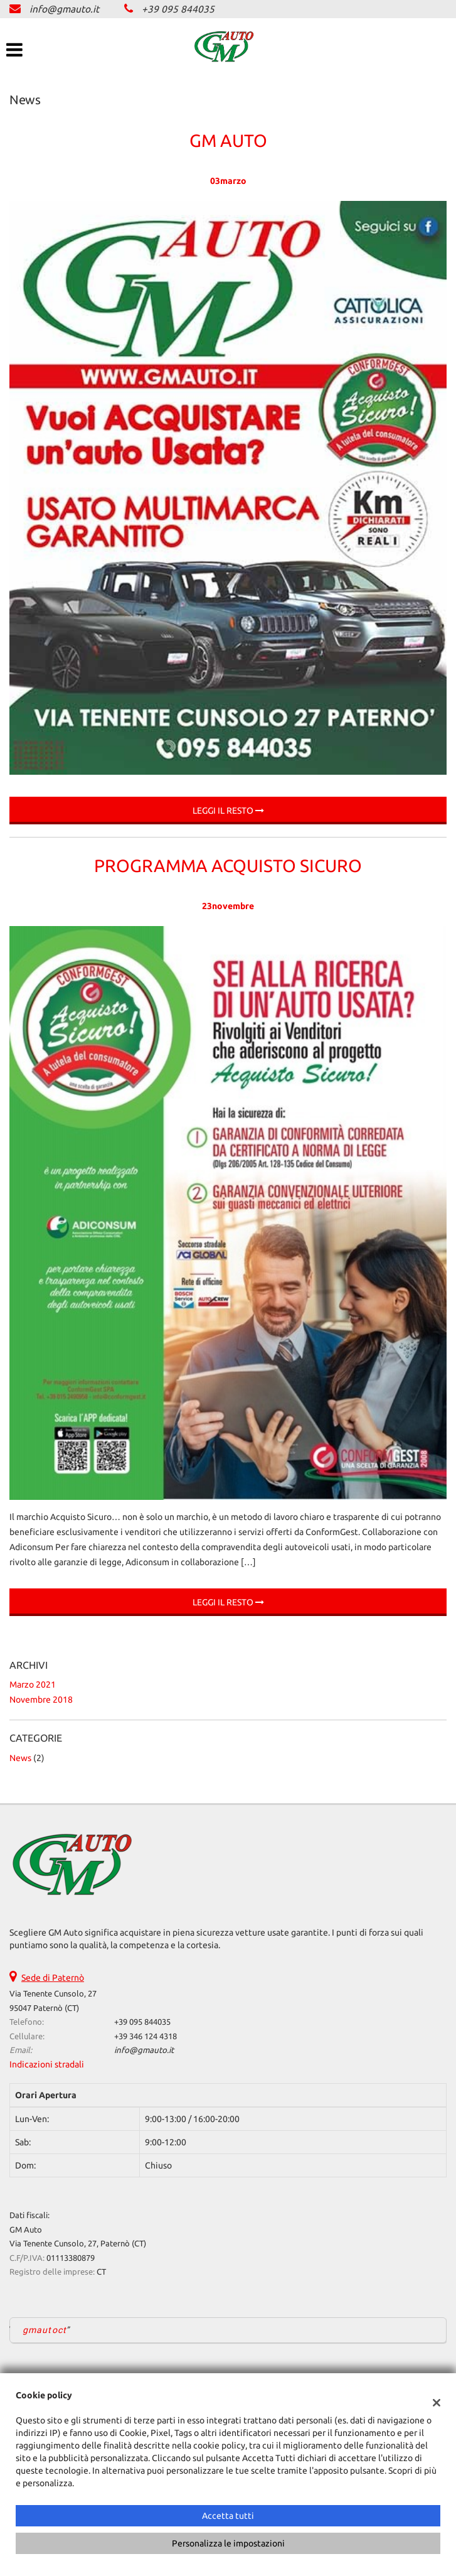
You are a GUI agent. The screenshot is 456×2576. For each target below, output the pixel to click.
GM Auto (228, 140)
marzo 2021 (32, 1684)
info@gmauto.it (64, 9)
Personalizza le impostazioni (228, 2543)
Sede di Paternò (52, 1978)
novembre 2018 (41, 1700)
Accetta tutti (228, 2516)
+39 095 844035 (178, 9)
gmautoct (44, 2330)
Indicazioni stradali (46, 2064)
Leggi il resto (228, 811)
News (20, 1758)
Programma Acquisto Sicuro (228, 865)
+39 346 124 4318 (145, 2036)
